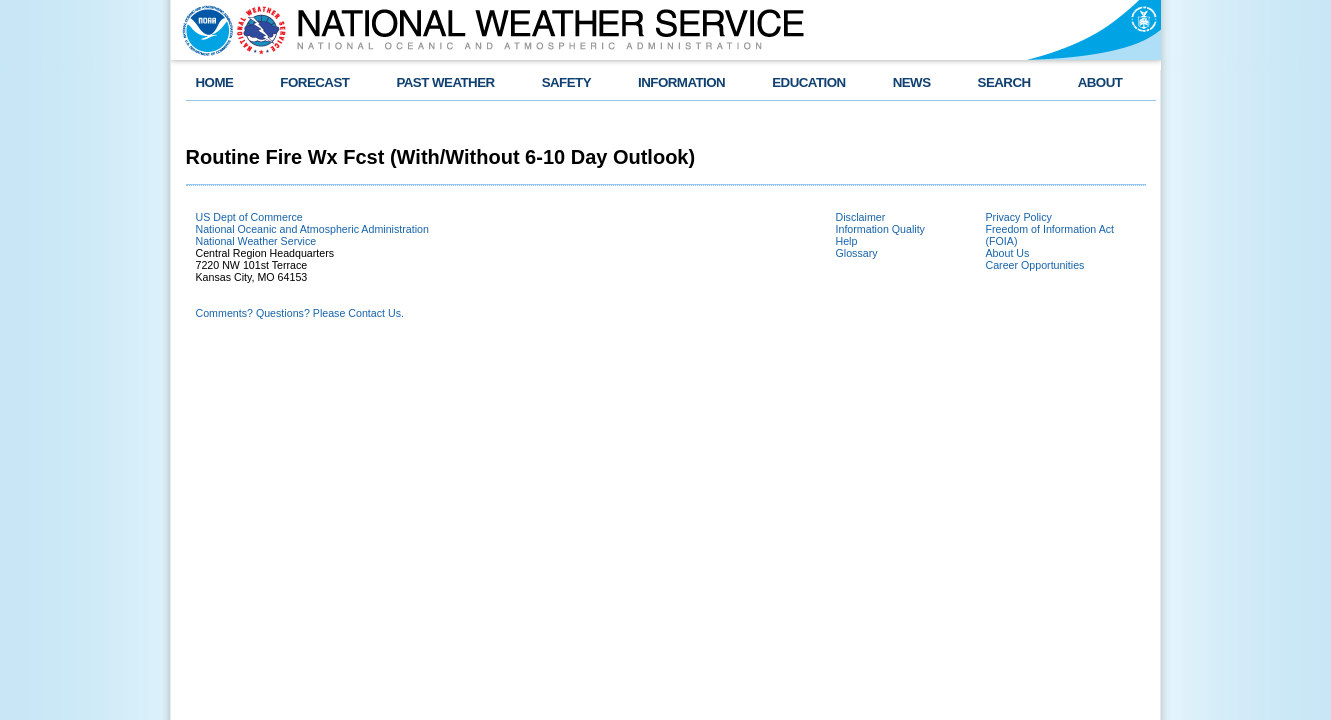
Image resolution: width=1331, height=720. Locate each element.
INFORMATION (681, 82)
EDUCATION (808, 82)
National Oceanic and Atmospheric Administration (312, 229)
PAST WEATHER (445, 82)
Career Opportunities (1035, 265)
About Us (1008, 253)
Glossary (857, 253)
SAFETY (566, 82)
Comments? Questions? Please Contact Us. (300, 313)
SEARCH (1004, 82)
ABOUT (1100, 82)
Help (847, 241)
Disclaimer (861, 217)
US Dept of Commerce (249, 217)
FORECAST (314, 82)
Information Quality (880, 229)
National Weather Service (256, 241)
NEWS (912, 82)
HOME (215, 82)
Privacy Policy (1019, 217)
